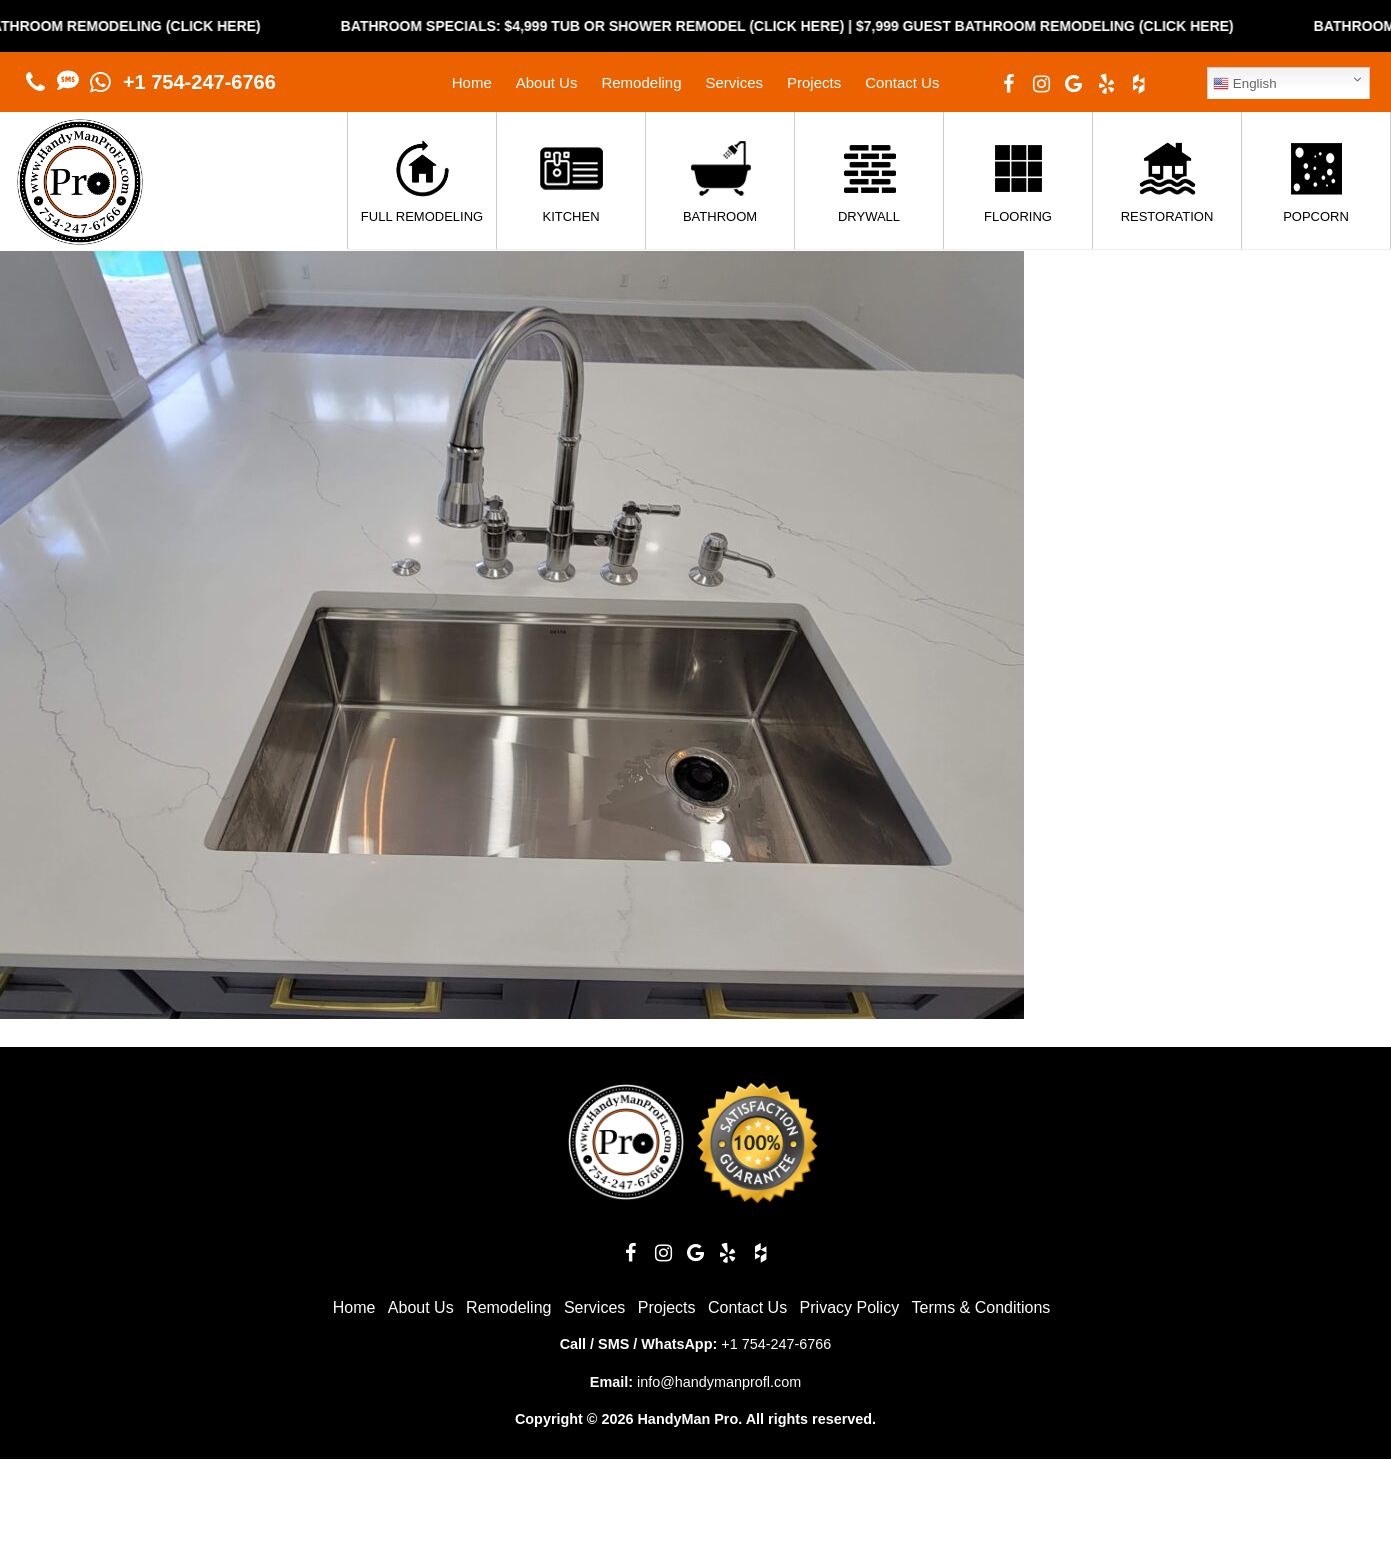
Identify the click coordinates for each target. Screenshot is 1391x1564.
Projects (814, 82)
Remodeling (641, 82)
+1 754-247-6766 (199, 82)
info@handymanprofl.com (719, 1382)
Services (734, 82)
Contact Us (902, 82)
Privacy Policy (850, 1307)
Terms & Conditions (981, 1307)
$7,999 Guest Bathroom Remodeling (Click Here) (1058, 26)
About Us (547, 82)
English (1244, 84)
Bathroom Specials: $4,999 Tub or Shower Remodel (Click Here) (606, 26)
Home (472, 82)
